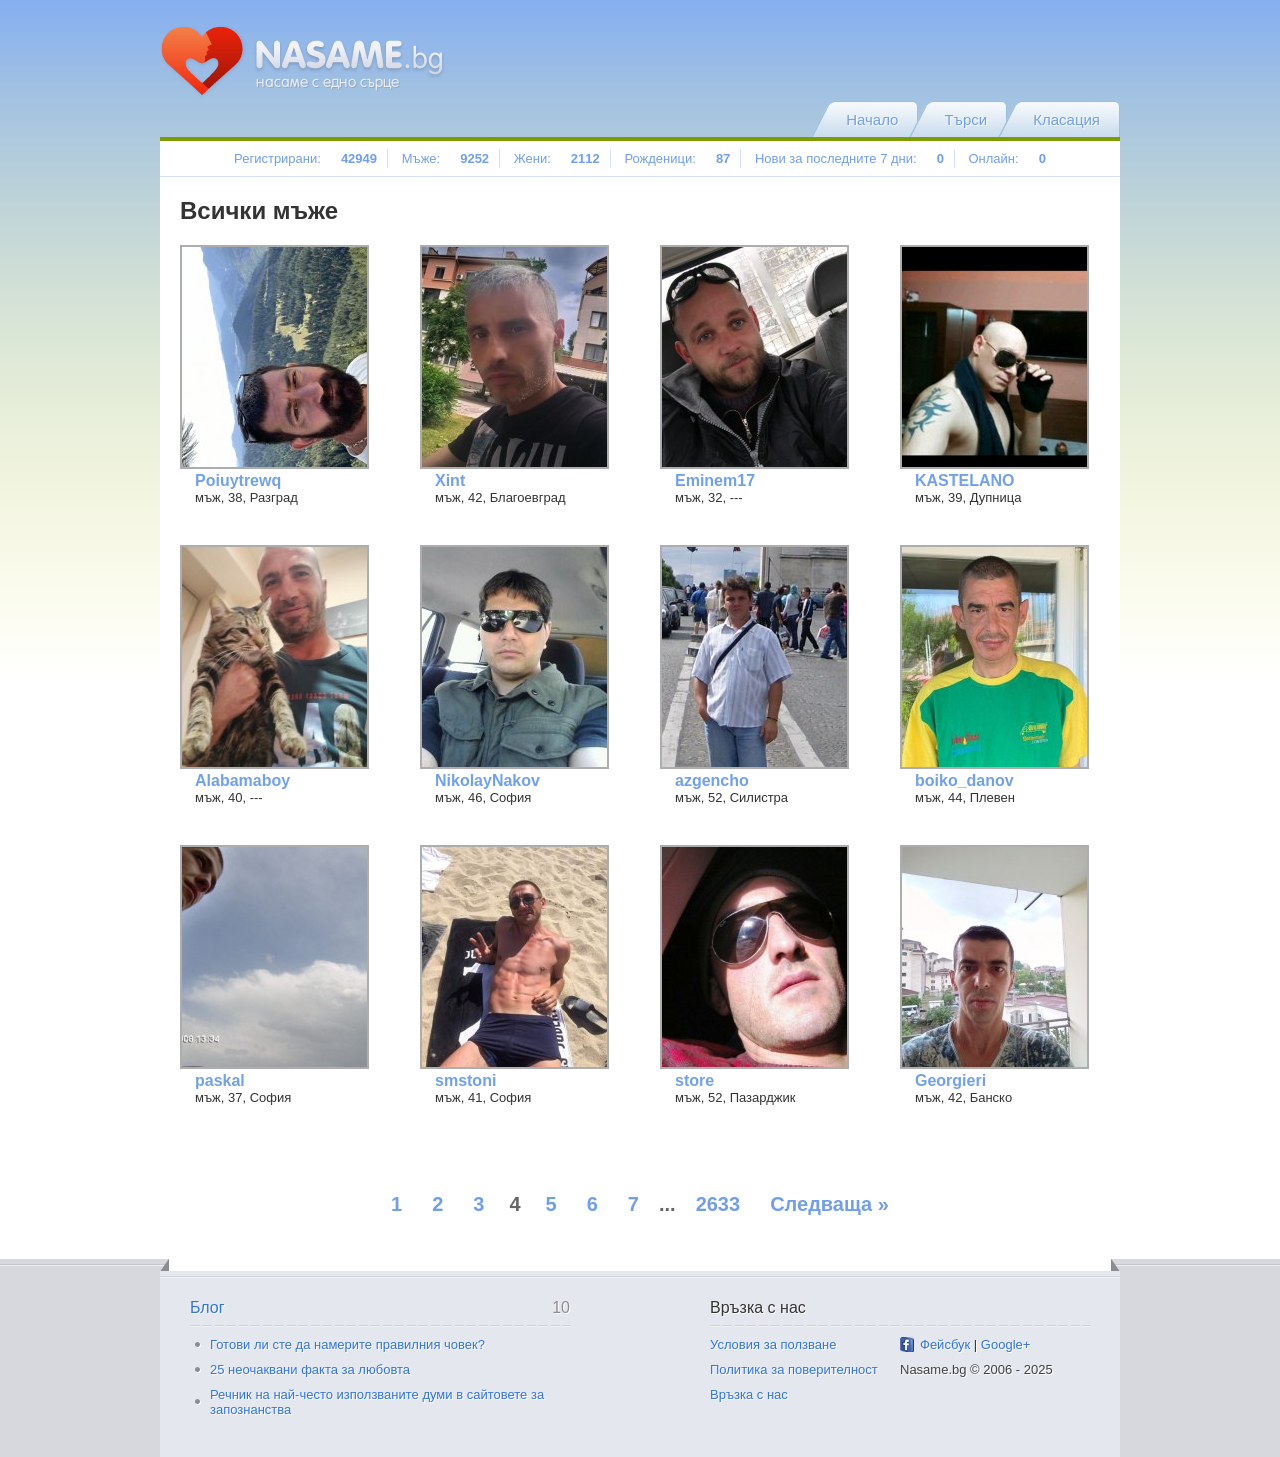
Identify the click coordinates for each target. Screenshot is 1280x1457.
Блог (207, 1307)
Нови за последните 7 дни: (849, 158)
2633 (718, 1204)
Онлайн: (1006, 158)
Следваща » (829, 1204)
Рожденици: (677, 158)
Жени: (557, 158)
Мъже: (445, 158)
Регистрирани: (305, 158)
